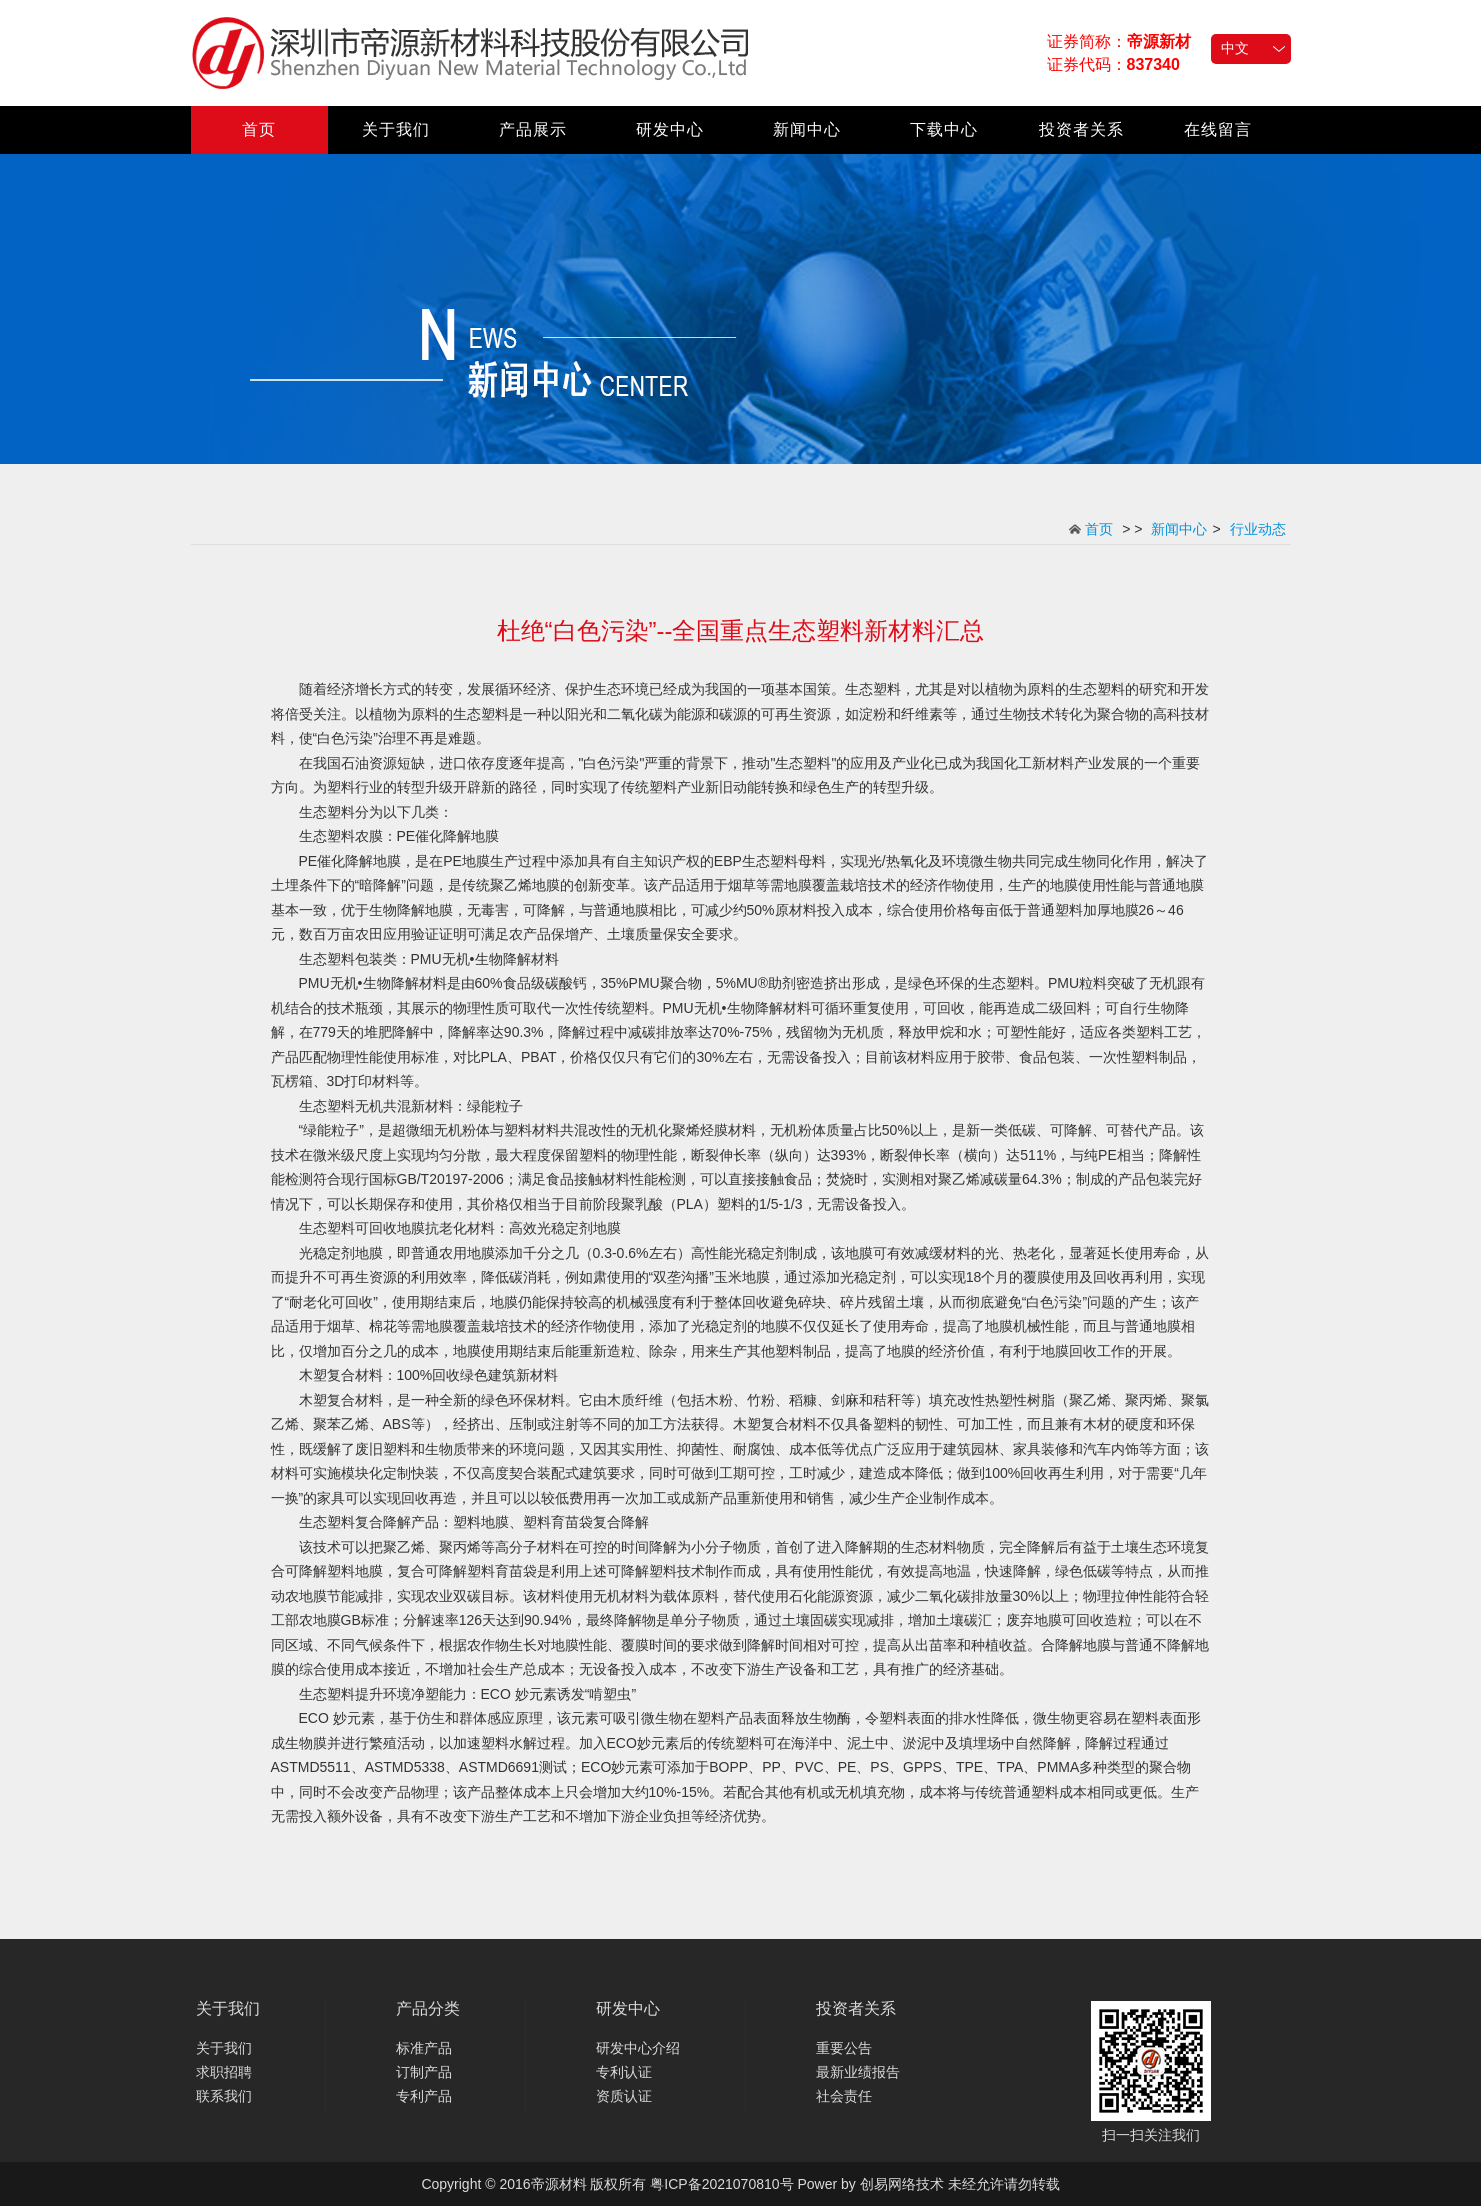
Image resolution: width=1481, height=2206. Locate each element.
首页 (259, 129)
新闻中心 (807, 129)
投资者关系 (1081, 129)
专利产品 (424, 2096)
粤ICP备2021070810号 (721, 2184)
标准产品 (424, 2048)
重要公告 (844, 2048)
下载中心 (944, 129)
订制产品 (424, 2072)
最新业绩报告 (858, 2072)
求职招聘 (224, 2072)
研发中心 (670, 129)
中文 (1235, 48)
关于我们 (396, 129)
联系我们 (224, 2096)
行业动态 (1258, 529)
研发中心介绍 (638, 2048)
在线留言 (1218, 129)
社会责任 (844, 2096)
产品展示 (533, 129)
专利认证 (624, 2072)
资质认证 (624, 2096)
